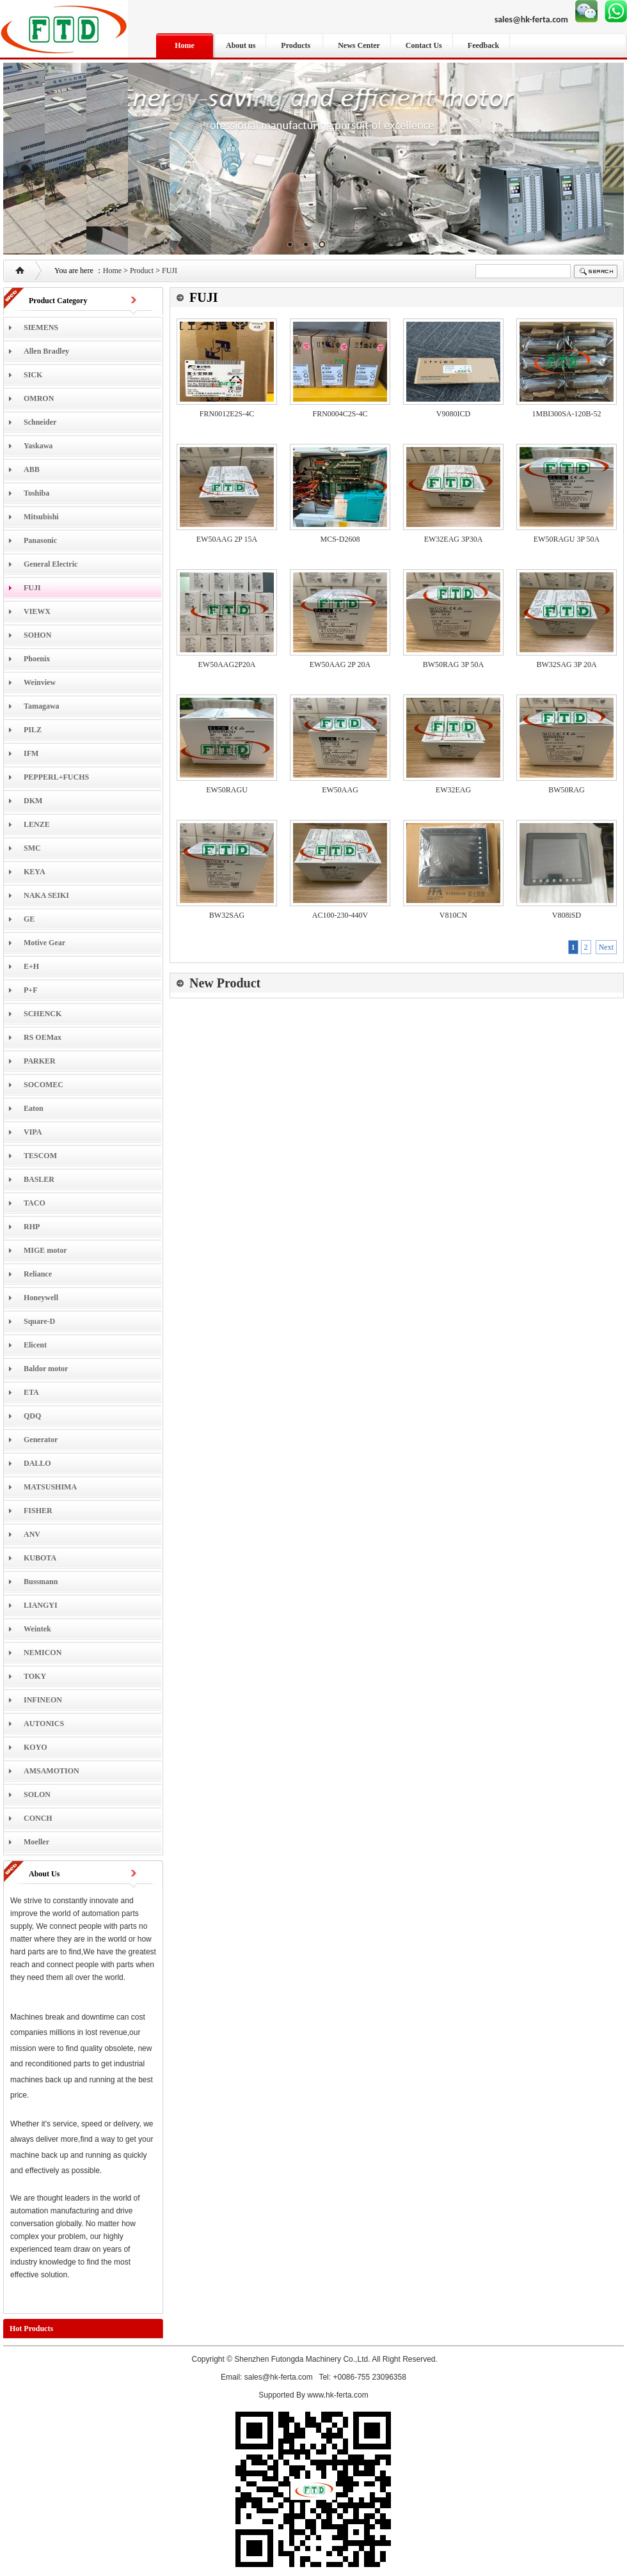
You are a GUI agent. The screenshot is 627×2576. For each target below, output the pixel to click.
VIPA (33, 1131)
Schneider (40, 422)
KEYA (34, 871)
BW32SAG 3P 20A (566, 664)
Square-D (39, 1321)
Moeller (36, 1841)
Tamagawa (42, 706)
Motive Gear (44, 942)
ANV (32, 1534)
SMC (32, 848)
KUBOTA (40, 1557)
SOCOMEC (43, 1084)
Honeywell (41, 1297)
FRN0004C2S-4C (339, 413)
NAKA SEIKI (46, 895)
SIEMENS (41, 327)
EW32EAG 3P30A (453, 539)
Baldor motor (46, 1368)
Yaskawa (38, 445)
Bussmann (41, 1581)
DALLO (37, 1463)
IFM (31, 753)
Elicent (35, 1344)
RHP (32, 1226)
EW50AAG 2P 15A (227, 539)
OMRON (39, 398)
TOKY (35, 1676)
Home (184, 45)
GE (29, 919)
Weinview (40, 682)
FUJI (169, 270)
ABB (32, 469)
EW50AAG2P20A (227, 664)
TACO (34, 1202)
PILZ (33, 729)
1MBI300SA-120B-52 (566, 413)
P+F (31, 990)
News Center (359, 45)
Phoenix (37, 658)
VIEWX (37, 611)
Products (296, 45)
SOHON (37, 635)
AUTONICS (44, 1723)
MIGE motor (45, 1250)
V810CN (453, 915)
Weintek (37, 1628)
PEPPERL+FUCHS (56, 777)
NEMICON (42, 1652)
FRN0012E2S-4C (227, 413)
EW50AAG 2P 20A (340, 664)
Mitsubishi (41, 516)
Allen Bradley (46, 351)
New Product (224, 983)
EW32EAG (453, 789)
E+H (31, 966)
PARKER (40, 1060)
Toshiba (36, 493)
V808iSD (566, 915)
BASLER (39, 1179)
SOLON (37, 1794)
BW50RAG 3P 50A (453, 664)
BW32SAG (226, 915)
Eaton (34, 1108)
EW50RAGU (227, 789)
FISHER (38, 1510)
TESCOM (40, 1155)
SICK (33, 374)
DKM (33, 800)
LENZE (37, 824)
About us (240, 45)
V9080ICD (453, 413)
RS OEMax (42, 1037)
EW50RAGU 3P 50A (567, 539)
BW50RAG (566, 789)
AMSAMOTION (51, 1770)
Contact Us (424, 45)
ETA (31, 1392)
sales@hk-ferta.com (531, 19)
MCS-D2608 (340, 539)
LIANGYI (41, 1605)
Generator (41, 1439)
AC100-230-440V (340, 915)
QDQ (32, 1415)
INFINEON (43, 1699)
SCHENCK (42, 1013)
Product (142, 270)
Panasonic (40, 540)
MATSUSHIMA (50, 1486)
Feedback (483, 45)
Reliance (38, 1273)
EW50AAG (340, 789)
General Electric (50, 564)
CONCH (38, 1818)
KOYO (35, 1747)
